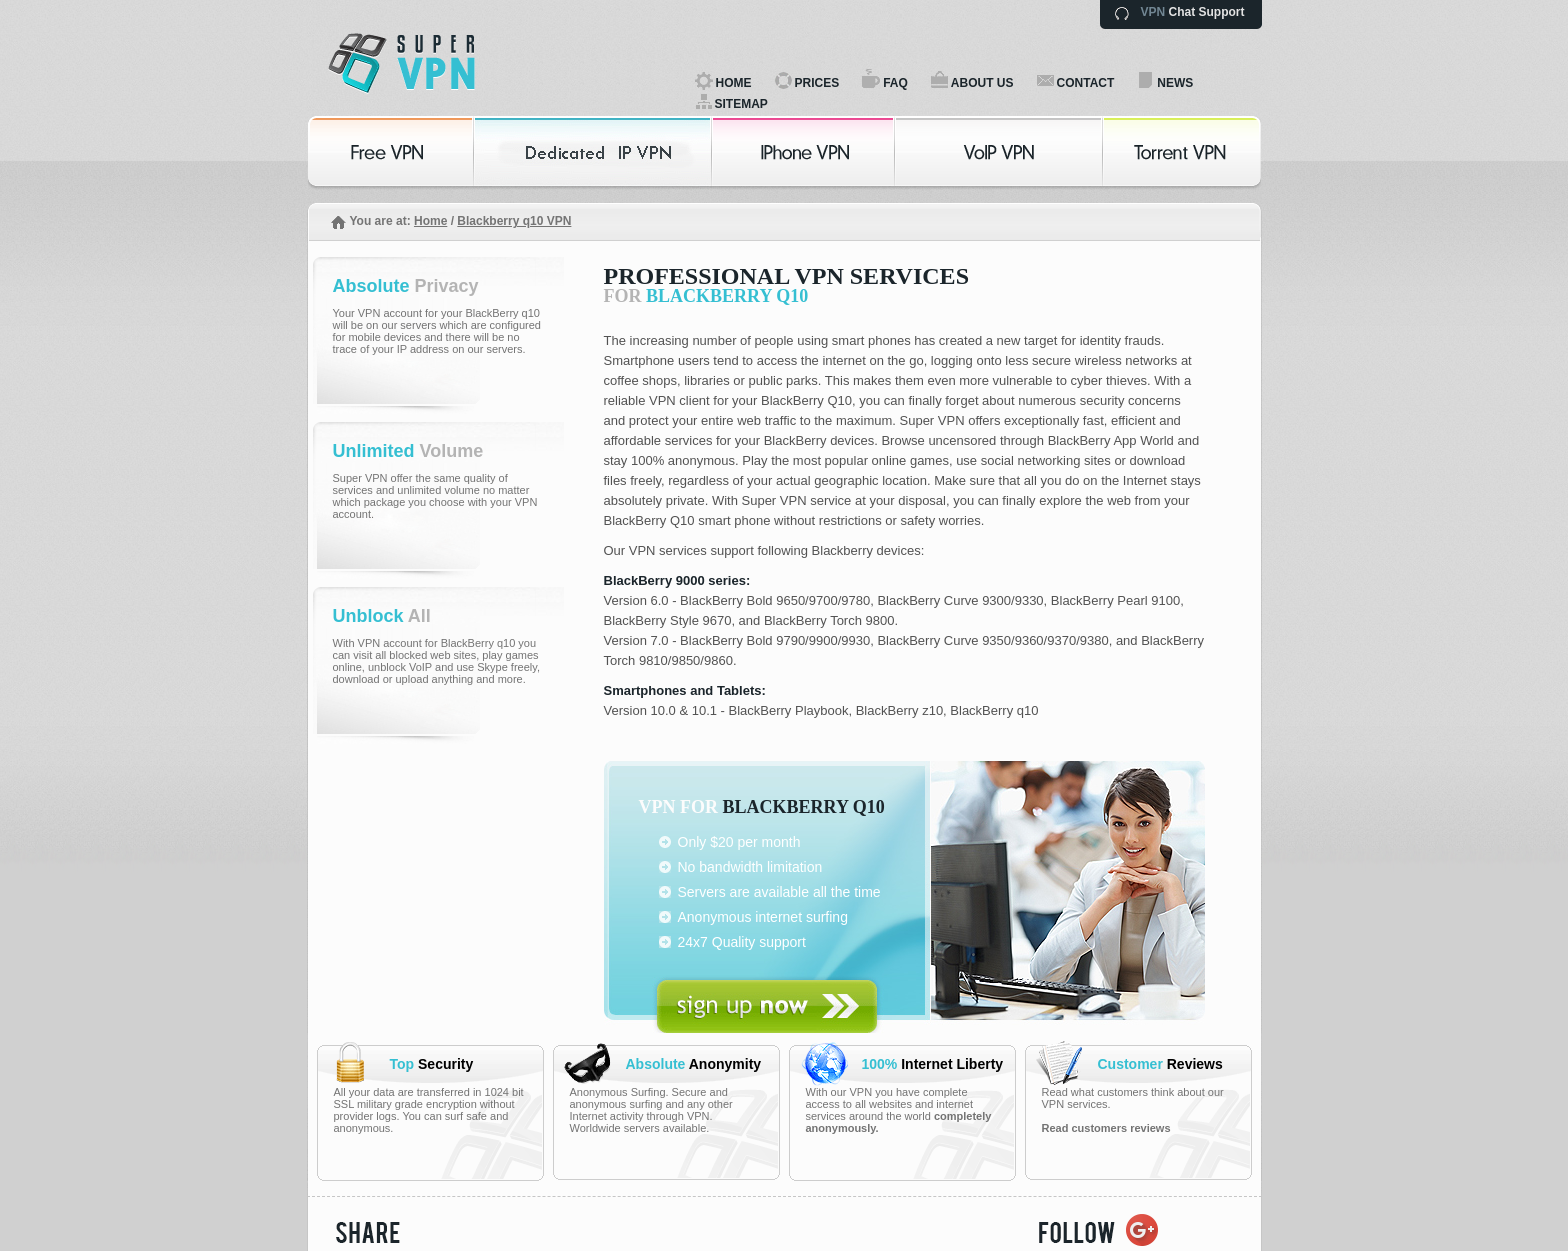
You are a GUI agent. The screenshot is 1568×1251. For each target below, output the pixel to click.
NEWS (1175, 83)
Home (430, 221)
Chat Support (1193, 12)
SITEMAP (741, 104)
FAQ (895, 83)
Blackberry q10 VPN (514, 221)
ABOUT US (982, 83)
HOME (734, 83)
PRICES (817, 83)
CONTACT (1086, 83)
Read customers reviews (1106, 1128)
